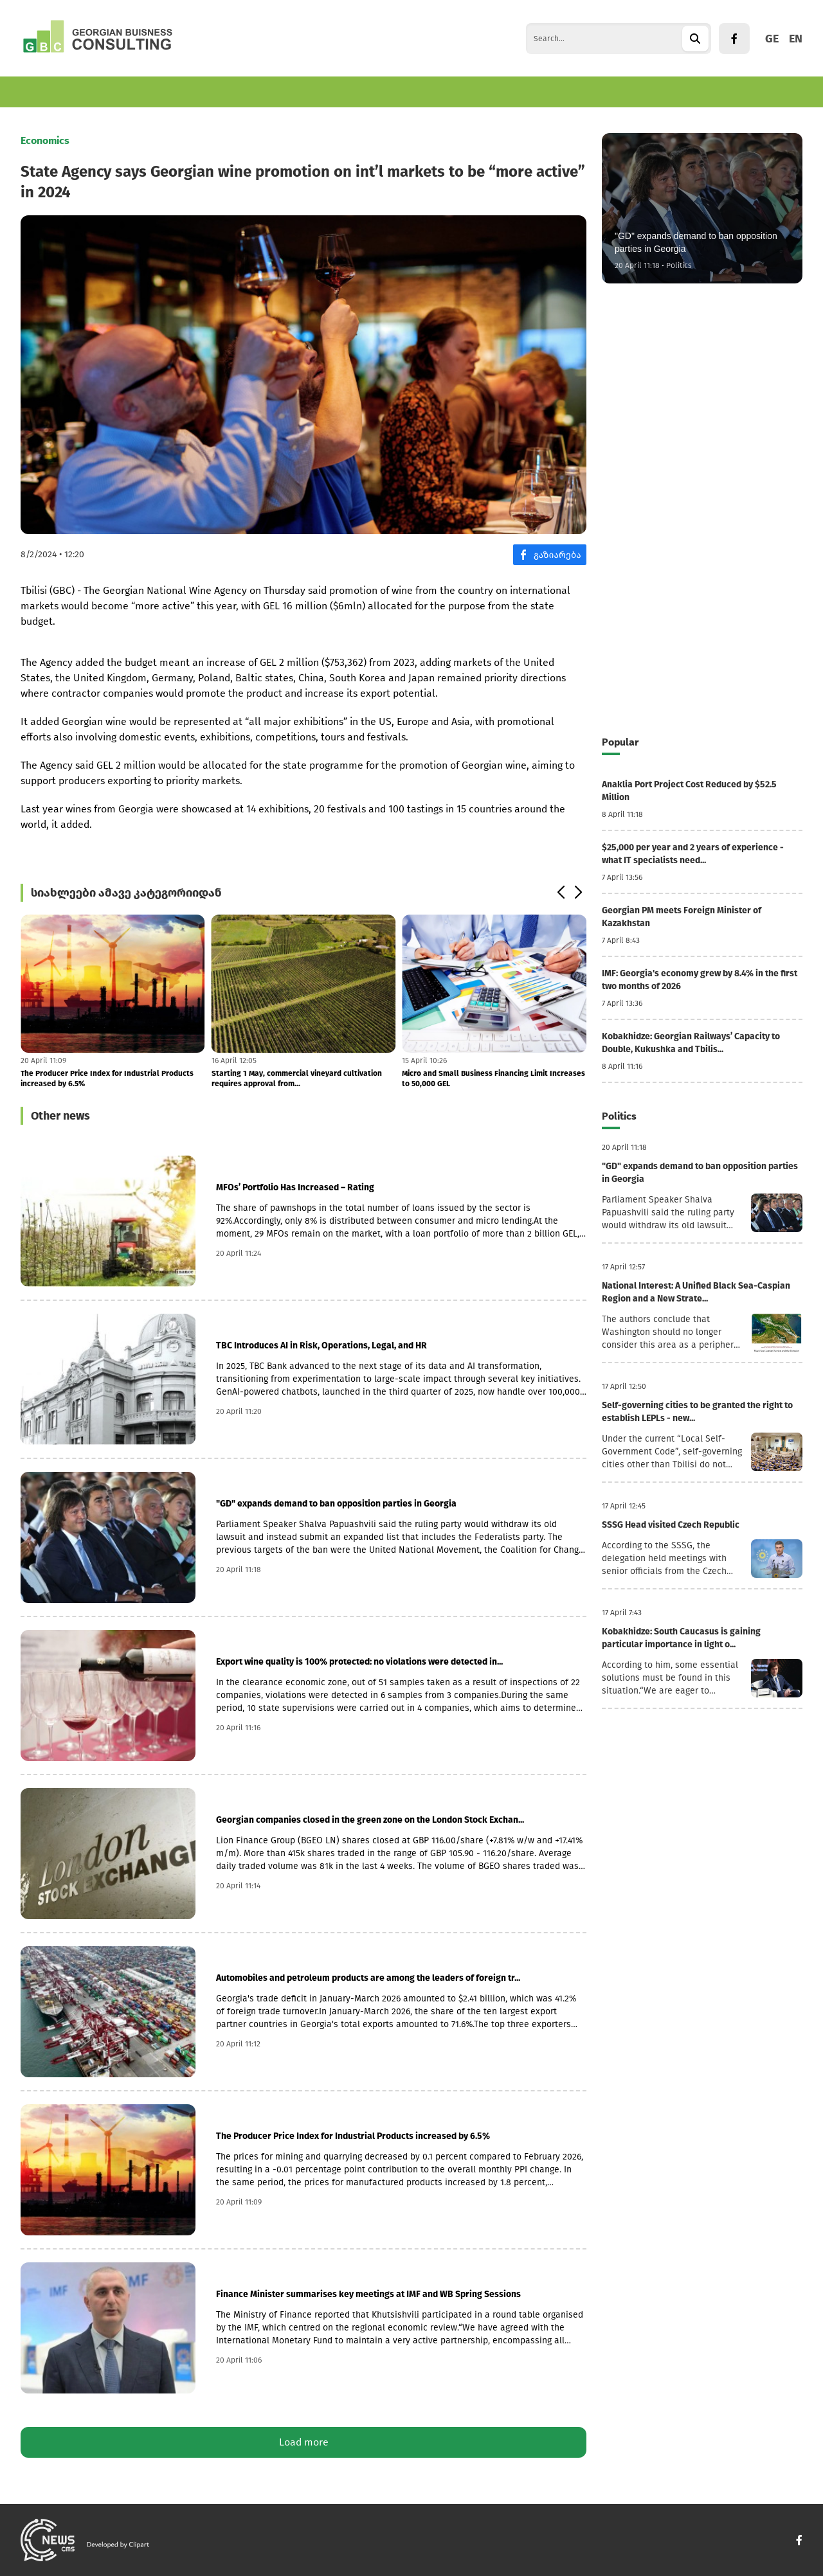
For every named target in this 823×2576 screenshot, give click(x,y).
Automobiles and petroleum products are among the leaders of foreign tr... (368, 1977)
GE (772, 38)
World (276, 91)
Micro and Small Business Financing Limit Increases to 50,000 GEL (493, 1078)
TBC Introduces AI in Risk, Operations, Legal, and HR (321, 1345)
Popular (620, 742)
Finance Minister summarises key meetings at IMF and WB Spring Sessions (368, 2294)
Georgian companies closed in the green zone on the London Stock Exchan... (370, 1819)
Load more (304, 2442)
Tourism (224, 91)
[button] (560, 893)
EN (795, 38)
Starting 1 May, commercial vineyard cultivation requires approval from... (297, 1078)
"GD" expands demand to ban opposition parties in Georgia (336, 1503)
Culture (382, 91)
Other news (60, 1116)
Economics (45, 91)
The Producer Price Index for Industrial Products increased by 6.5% (107, 1078)
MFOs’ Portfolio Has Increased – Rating (295, 1187)
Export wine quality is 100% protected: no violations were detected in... (359, 1661)
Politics (327, 91)
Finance (168, 91)
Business (110, 91)
